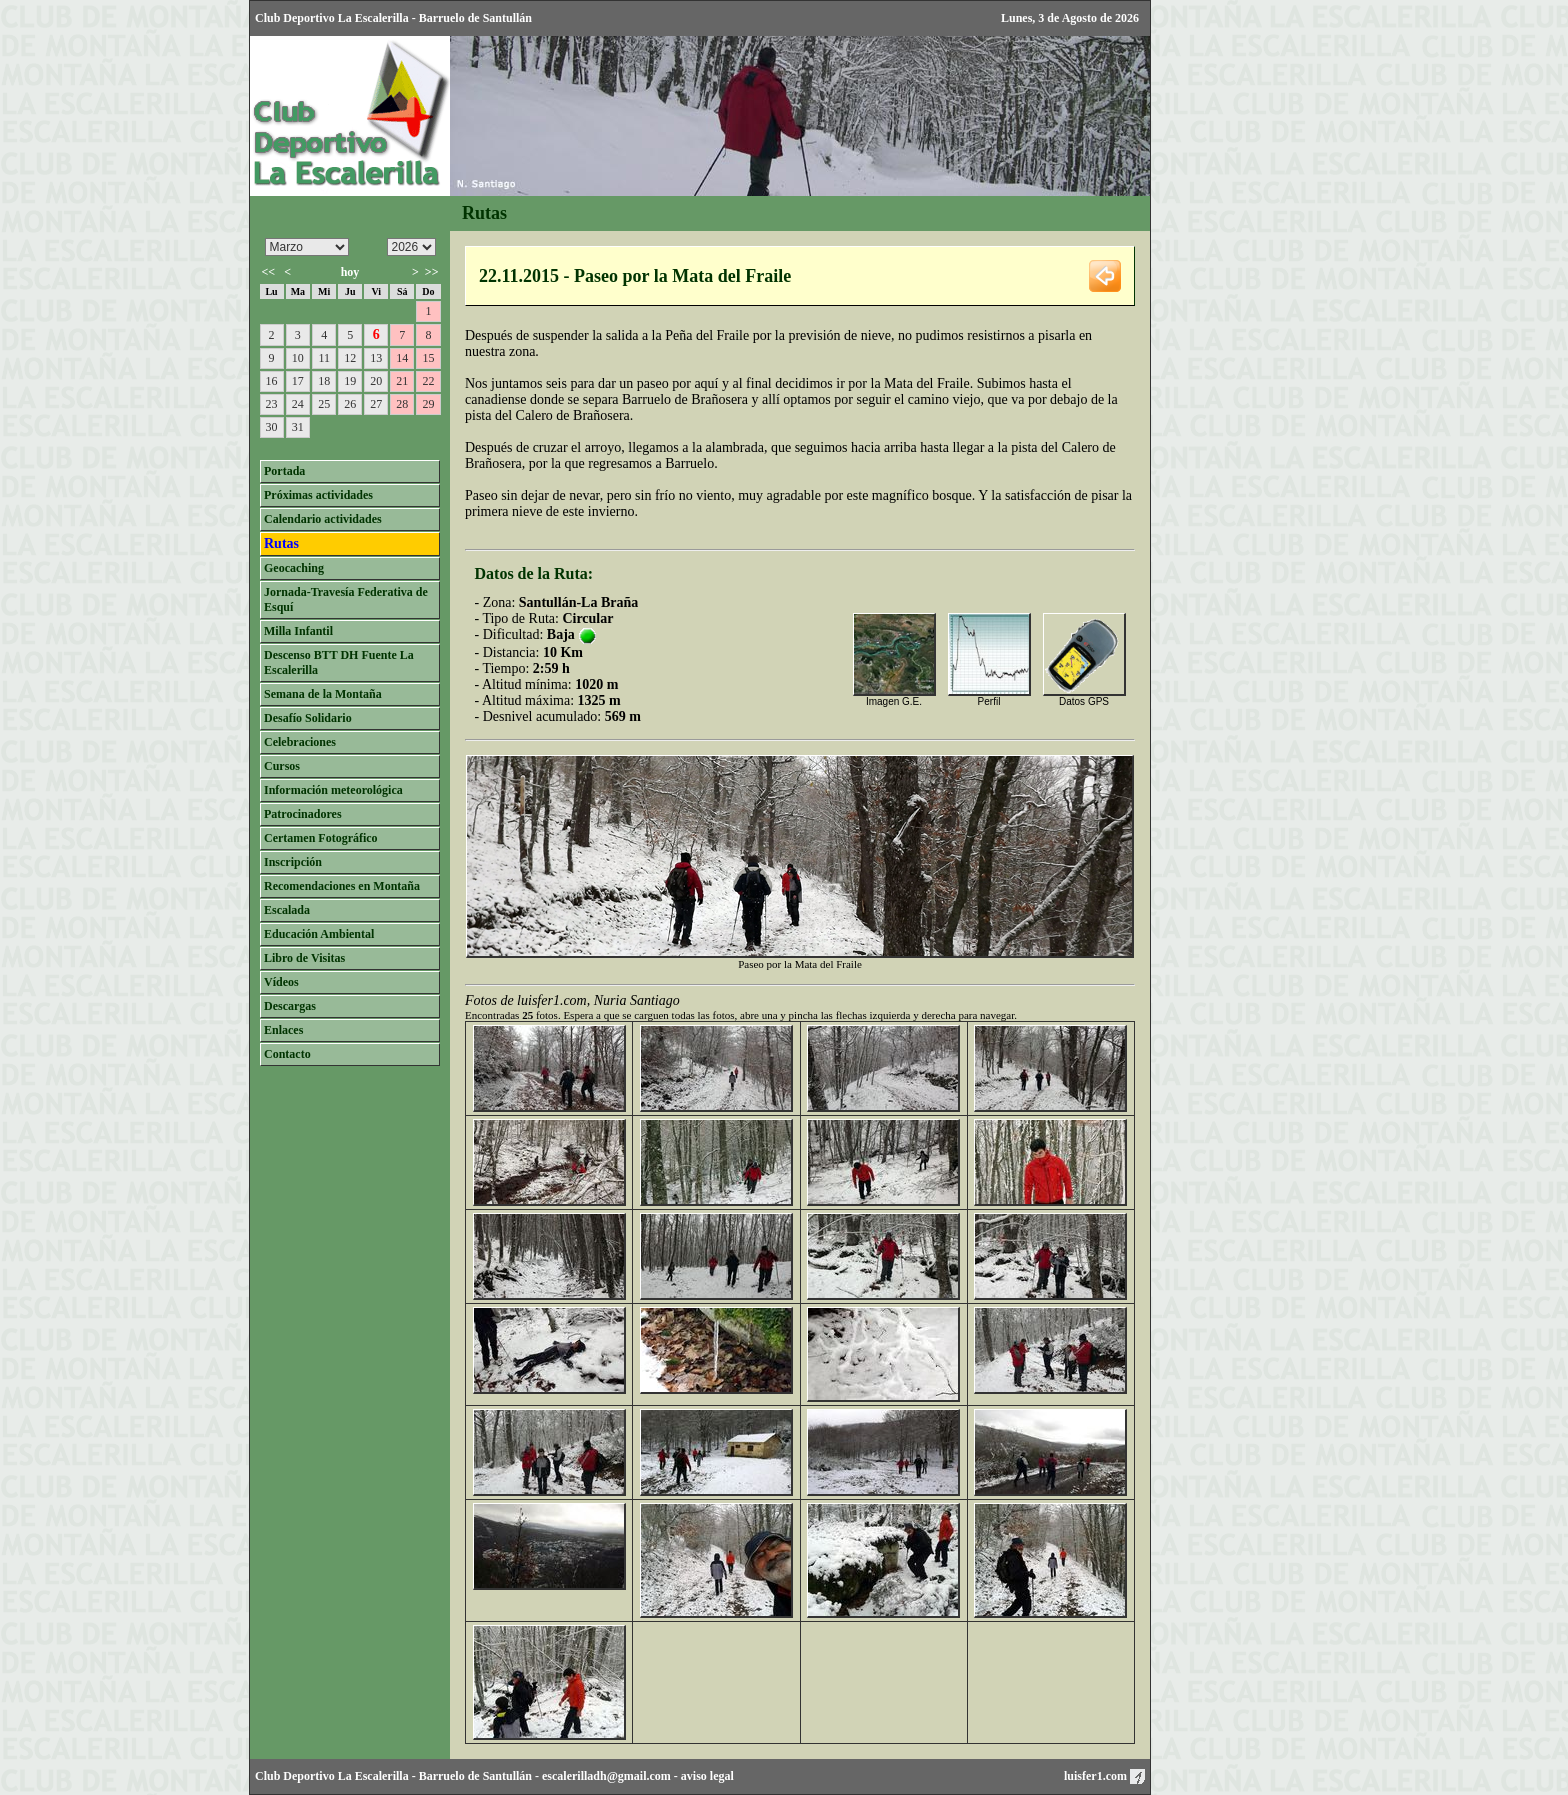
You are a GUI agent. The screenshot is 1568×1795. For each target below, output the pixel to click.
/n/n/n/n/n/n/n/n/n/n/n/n (307, 247)
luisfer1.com (1104, 1776)
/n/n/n (411, 247)
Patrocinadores (303, 814)
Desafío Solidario (308, 718)
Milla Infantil (298, 631)
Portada (284, 471)
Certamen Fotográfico (321, 838)
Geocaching (294, 568)
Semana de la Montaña (323, 694)
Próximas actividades (318, 495)
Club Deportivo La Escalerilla (332, 1776)
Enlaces (283, 1030)
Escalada (287, 910)
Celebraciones (300, 742)
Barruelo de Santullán (475, 1776)
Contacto (287, 1054)
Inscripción (293, 862)
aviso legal (707, 1776)
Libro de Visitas (304, 958)
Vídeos (281, 982)
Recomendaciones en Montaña (342, 886)
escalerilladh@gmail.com (606, 1776)
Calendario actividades (323, 519)
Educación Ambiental (319, 934)
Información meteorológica (333, 790)
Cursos (282, 766)
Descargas (290, 1006)
